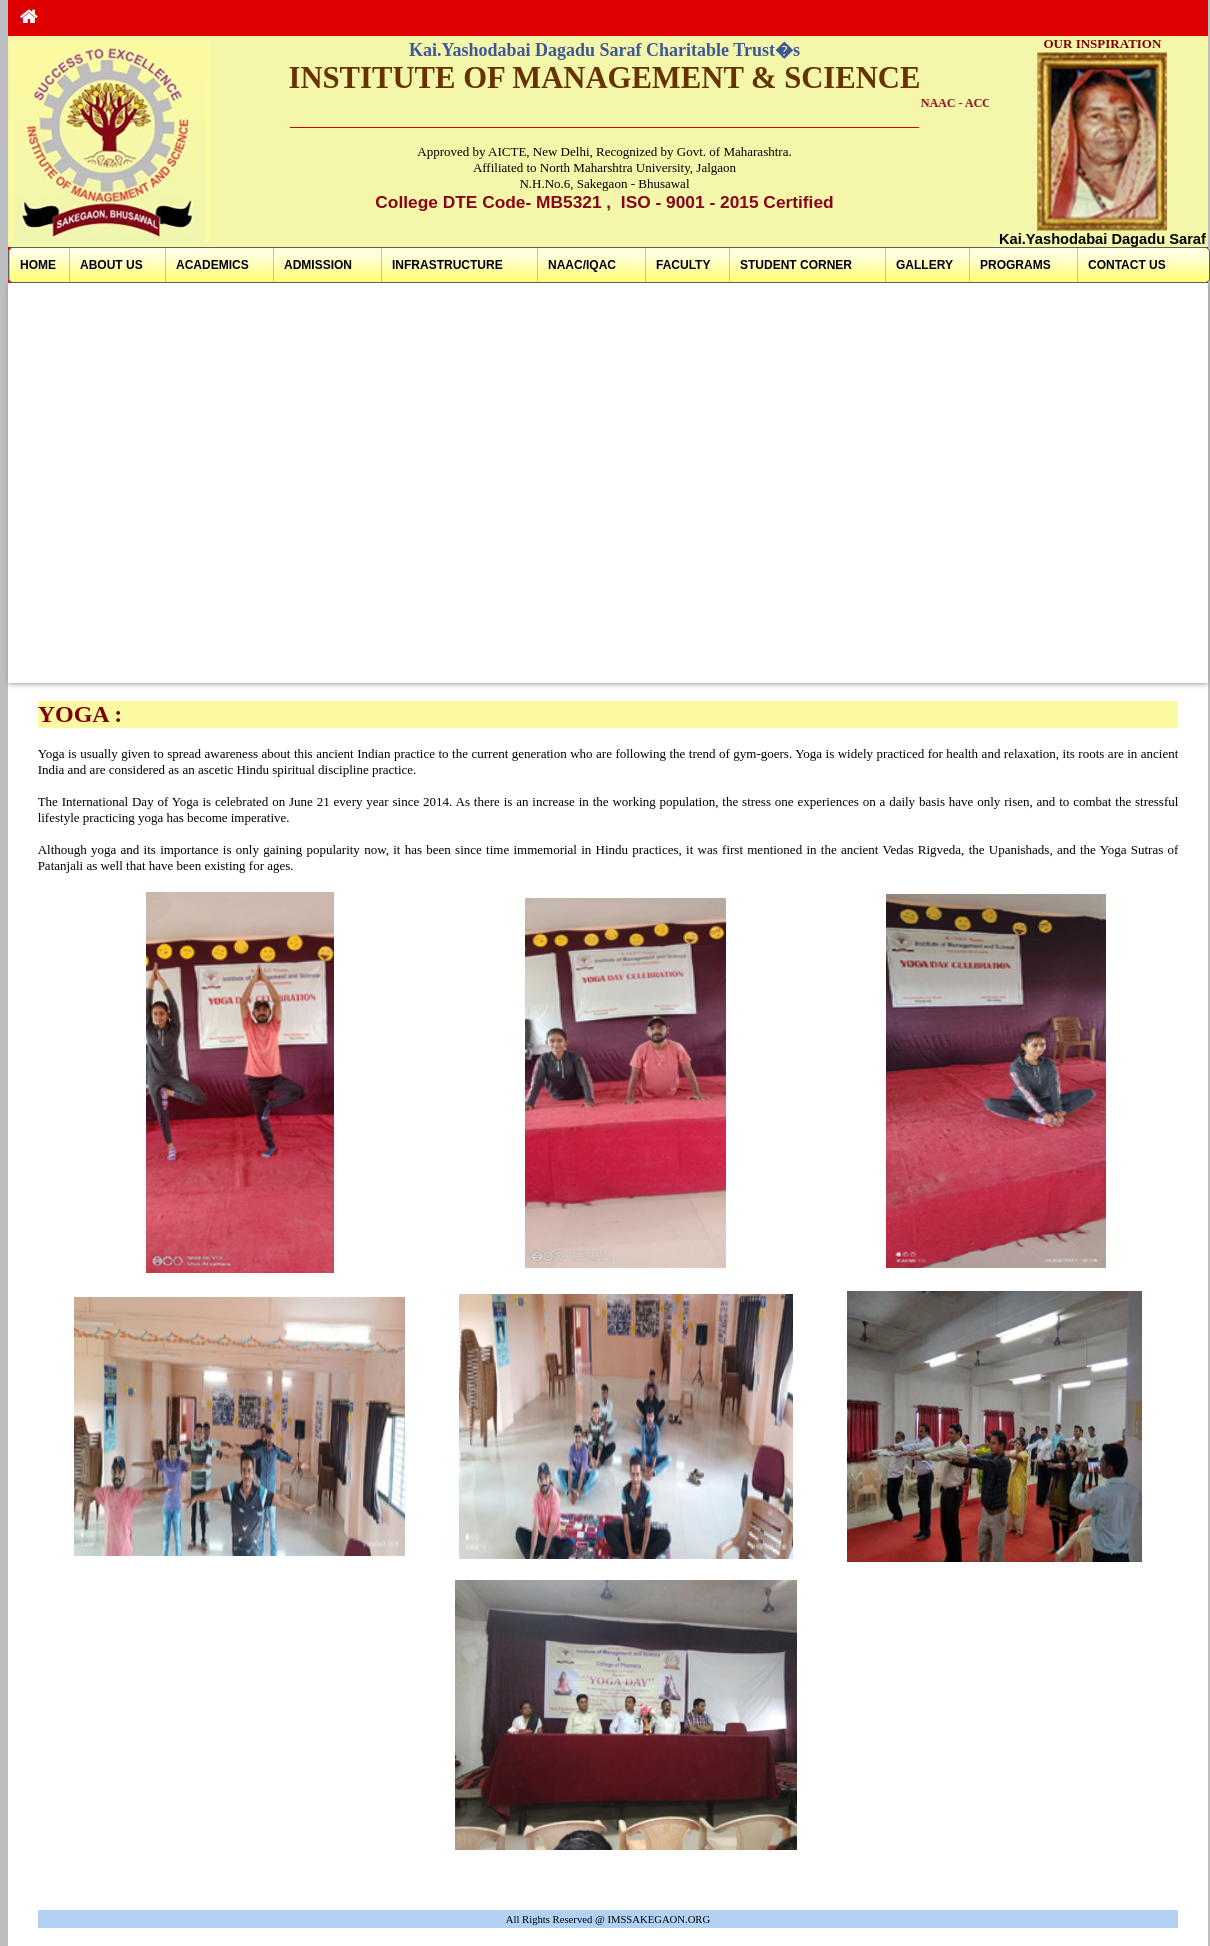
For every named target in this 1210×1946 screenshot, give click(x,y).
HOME (38, 265)
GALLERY (924, 265)
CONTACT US (1127, 265)
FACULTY (683, 265)
